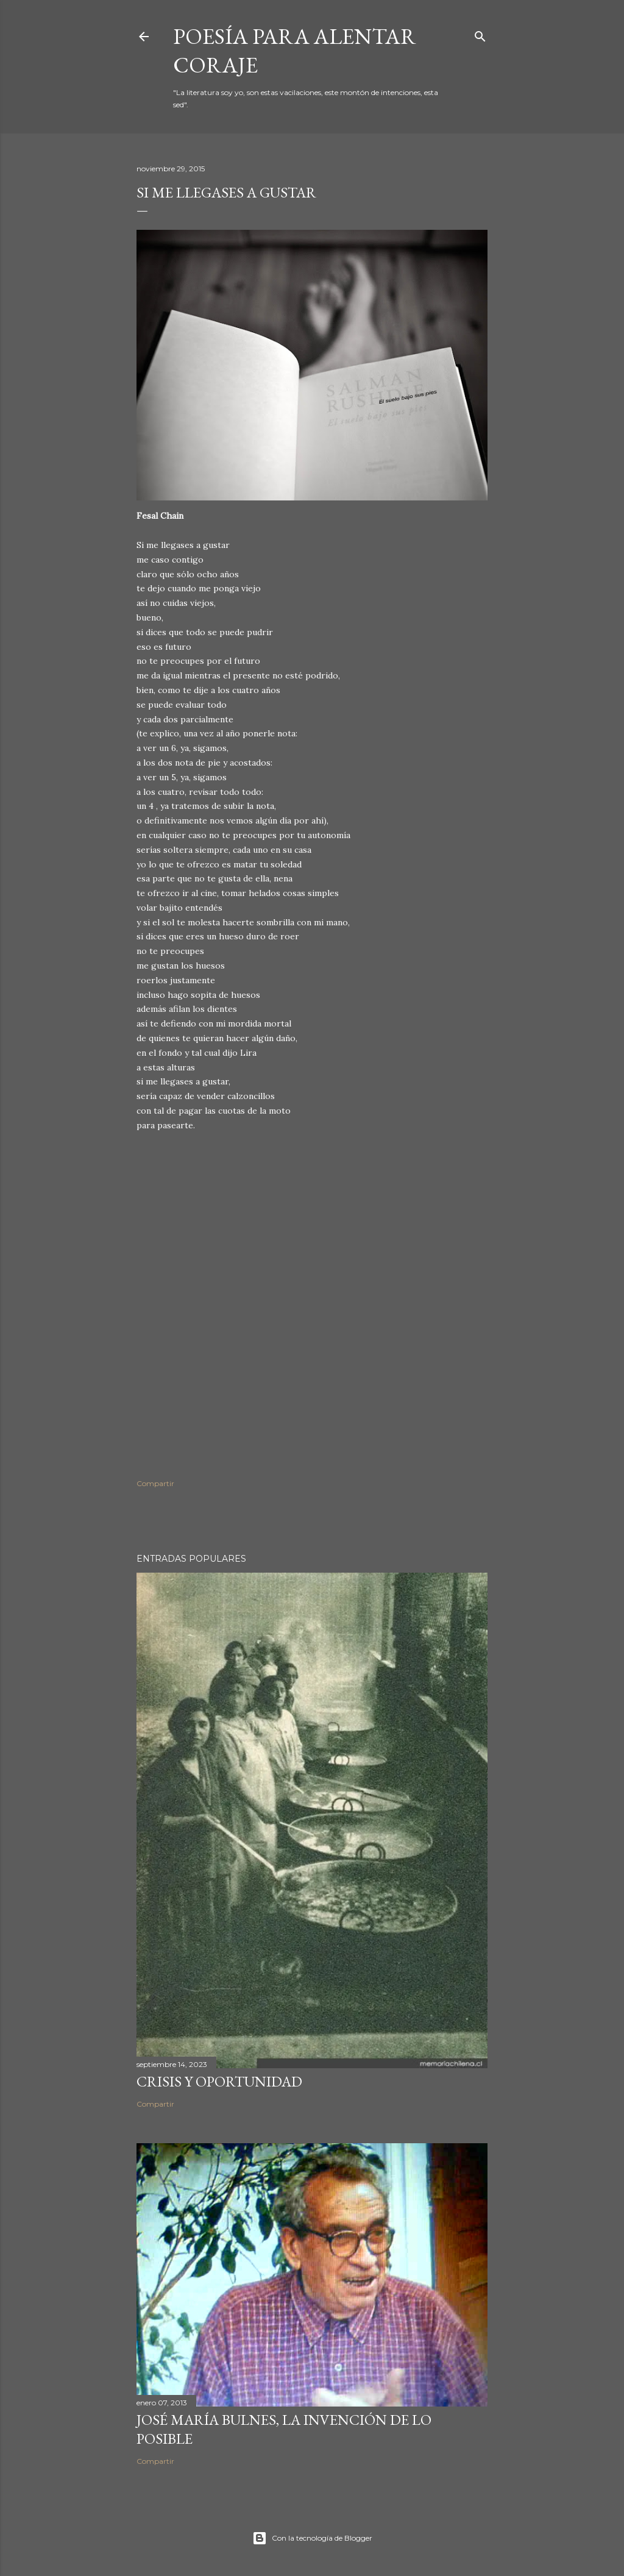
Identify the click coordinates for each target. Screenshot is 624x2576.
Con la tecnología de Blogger (312, 2538)
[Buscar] (480, 34)
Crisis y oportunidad (219, 2081)
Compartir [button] (155, 1483)
